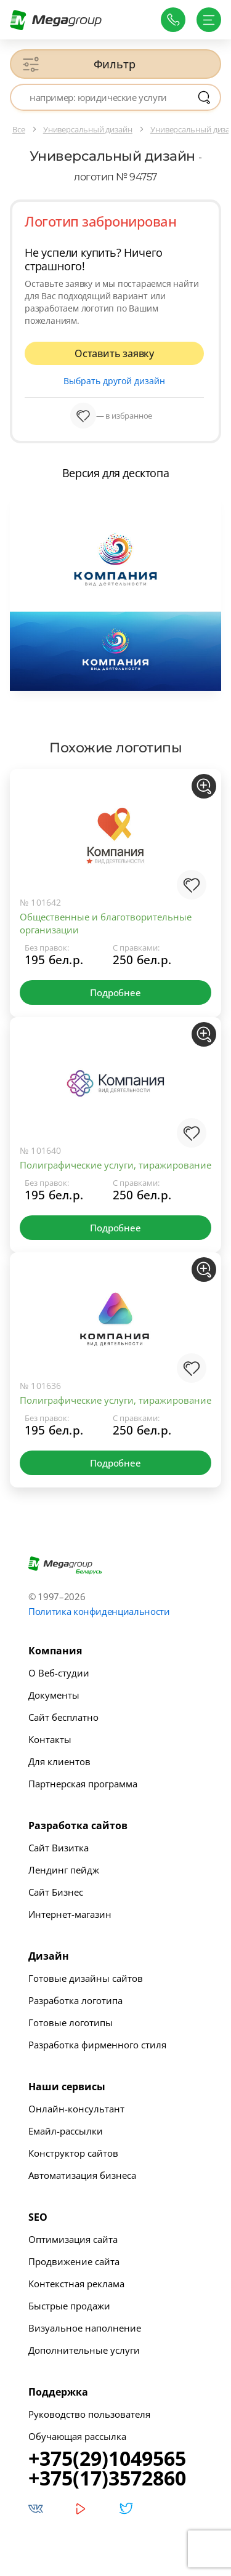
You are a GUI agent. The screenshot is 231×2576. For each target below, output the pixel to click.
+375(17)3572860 (107, 2478)
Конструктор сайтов (73, 2153)
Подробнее (115, 992)
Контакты (49, 1739)
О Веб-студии (58, 1673)
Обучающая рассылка (77, 2436)
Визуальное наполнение (84, 2328)
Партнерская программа (82, 1783)
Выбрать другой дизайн (114, 381)
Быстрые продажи (69, 2306)
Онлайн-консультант (76, 2109)
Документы (53, 1695)
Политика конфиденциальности (99, 1611)
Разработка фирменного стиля (97, 2045)
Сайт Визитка (58, 1847)
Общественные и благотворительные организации (106, 923)
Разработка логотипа (75, 2000)
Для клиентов (59, 1761)
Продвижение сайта (74, 2261)
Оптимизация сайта (73, 2239)
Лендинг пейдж (63, 1870)
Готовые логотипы (70, 2022)
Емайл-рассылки (65, 2131)
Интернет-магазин (69, 1914)
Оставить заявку (114, 353)
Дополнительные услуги (84, 2350)
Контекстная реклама (76, 2283)
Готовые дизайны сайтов (85, 1978)
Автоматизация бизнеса (82, 2175)
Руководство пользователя (89, 2414)
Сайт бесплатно (63, 1717)
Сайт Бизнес (55, 1892)
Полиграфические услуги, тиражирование (115, 1165)
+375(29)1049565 (107, 2458)
